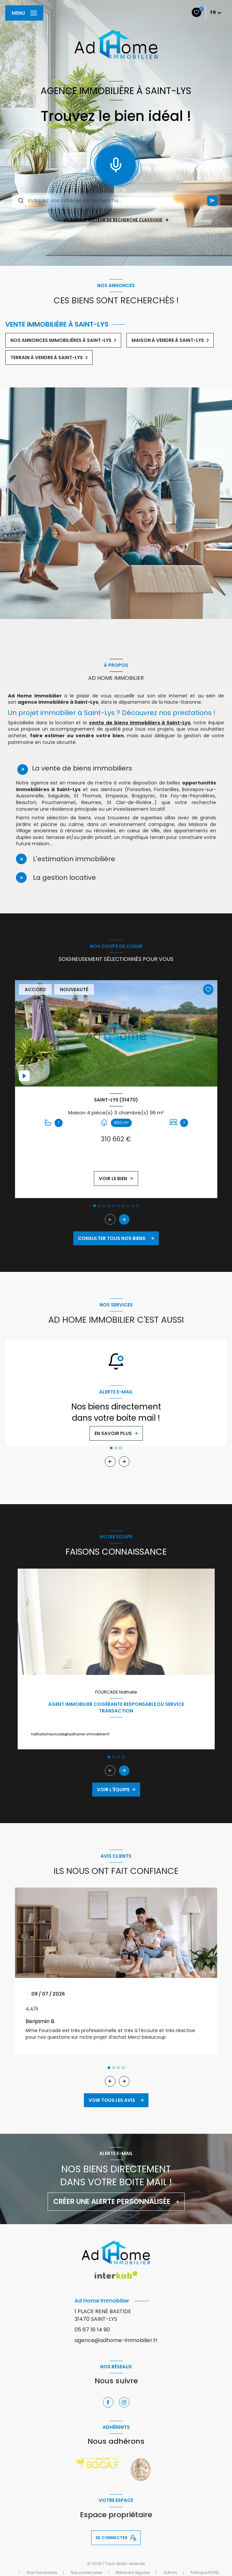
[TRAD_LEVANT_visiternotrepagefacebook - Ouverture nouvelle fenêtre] (108, 2402)
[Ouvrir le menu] (24, 13)
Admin (170, 2572)
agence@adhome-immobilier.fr (116, 2340)
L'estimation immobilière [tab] (74, 859)
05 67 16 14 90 (92, 2329)
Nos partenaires (87, 2572)
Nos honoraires (42, 2572)
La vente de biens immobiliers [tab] (82, 768)
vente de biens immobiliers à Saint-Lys (139, 722)
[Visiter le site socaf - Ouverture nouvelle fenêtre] (98, 2463)
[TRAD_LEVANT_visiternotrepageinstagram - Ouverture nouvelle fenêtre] (124, 2402)
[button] (124, 1219)
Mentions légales (133, 2572)
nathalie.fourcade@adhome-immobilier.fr (70, 1734)
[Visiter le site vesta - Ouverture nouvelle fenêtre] (140, 2469)
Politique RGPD (204, 2572)
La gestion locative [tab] (64, 877)
